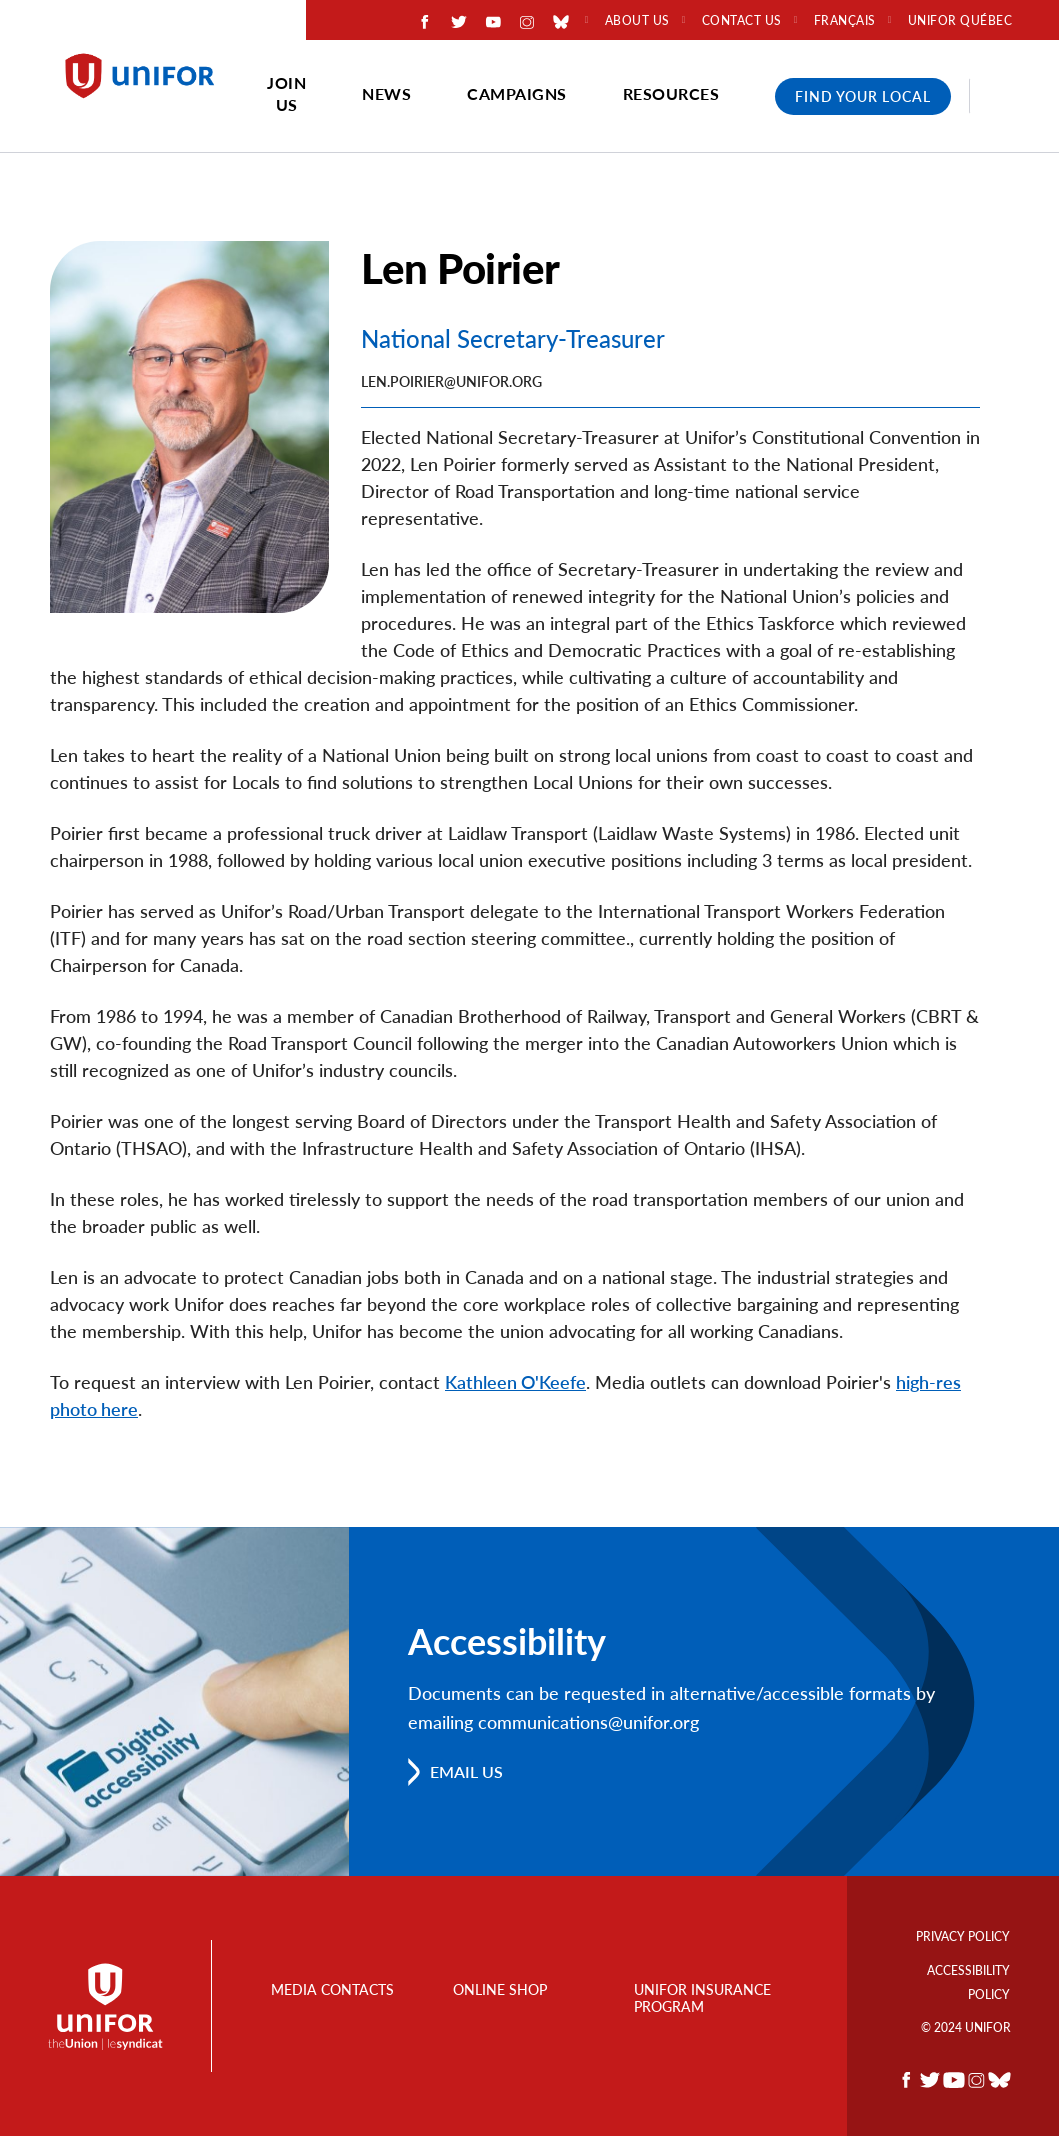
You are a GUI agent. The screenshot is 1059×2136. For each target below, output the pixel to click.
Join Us (286, 93)
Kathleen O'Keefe (515, 1382)
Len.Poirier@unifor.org (451, 381)
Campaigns (517, 93)
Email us (466, 1771)
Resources (671, 93)
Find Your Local (863, 96)
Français (845, 21)
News (386, 93)
